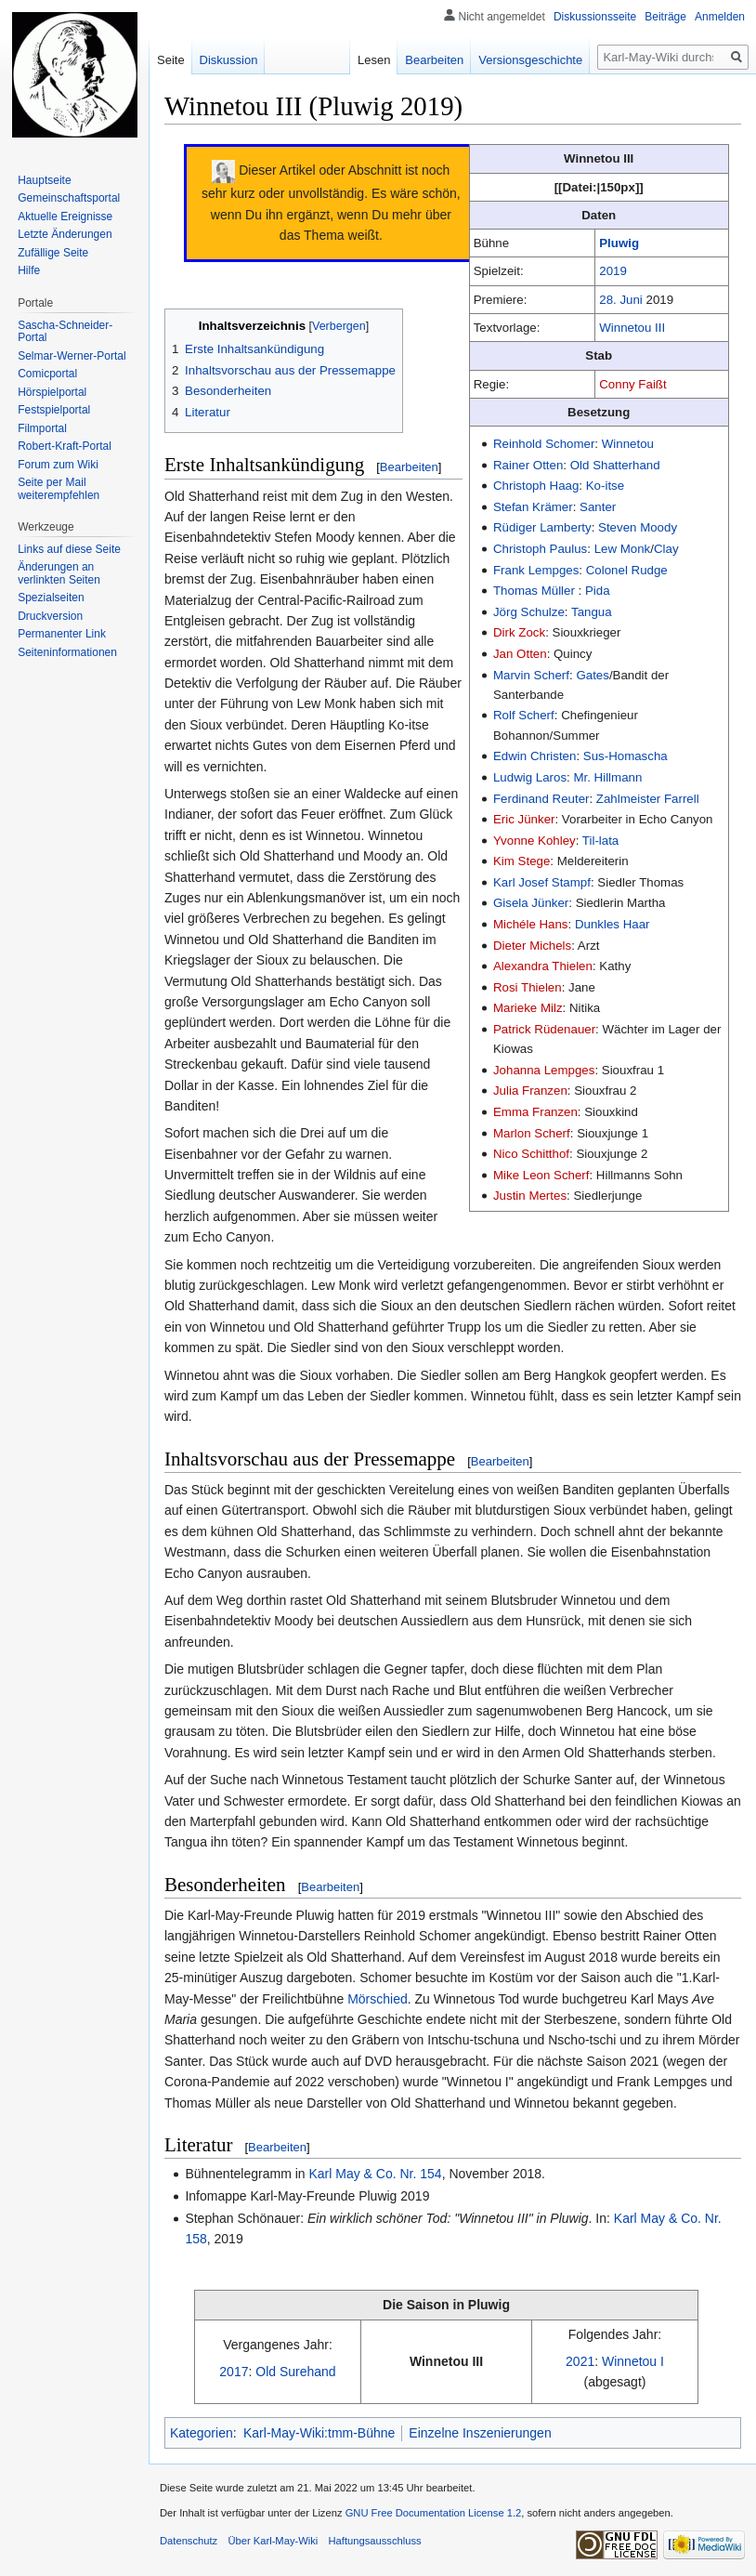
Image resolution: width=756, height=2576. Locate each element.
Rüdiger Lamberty (542, 527)
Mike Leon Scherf (541, 1175)
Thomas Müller (534, 591)
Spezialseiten (51, 597)
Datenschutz (188, 2540)
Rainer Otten (528, 465)
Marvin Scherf (531, 675)
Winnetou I (633, 2361)
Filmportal (42, 428)
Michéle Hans (530, 924)
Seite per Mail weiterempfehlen (58, 489)
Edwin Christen (534, 756)
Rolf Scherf (523, 715)
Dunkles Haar (612, 924)
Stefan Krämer (533, 507)
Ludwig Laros (530, 777)
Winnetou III (632, 328)
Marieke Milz (528, 1008)
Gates (592, 675)
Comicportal (47, 373)
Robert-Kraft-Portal (64, 446)
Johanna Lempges (543, 1070)
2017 (233, 2371)
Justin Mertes (530, 1196)
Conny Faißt (632, 384)
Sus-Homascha (625, 756)
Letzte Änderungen (64, 234)
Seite (171, 60)
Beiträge (665, 16)
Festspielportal (54, 409)
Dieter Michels (532, 946)
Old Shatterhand (615, 465)
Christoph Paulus (540, 549)
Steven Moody (637, 527)
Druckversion (50, 616)
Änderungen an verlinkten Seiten (59, 573)
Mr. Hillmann (607, 777)
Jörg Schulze (529, 612)
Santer (598, 507)
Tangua (591, 612)
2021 (580, 2361)
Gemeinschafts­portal (69, 197)
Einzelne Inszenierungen (480, 2432)
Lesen (374, 60)
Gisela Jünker (530, 903)
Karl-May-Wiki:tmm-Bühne (319, 2432)
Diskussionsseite (595, 16)
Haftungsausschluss (375, 2540)
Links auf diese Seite (69, 549)
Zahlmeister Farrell (647, 799)
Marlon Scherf (531, 1133)
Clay (666, 549)
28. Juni (621, 300)
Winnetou (628, 444)
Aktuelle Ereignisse (65, 216)
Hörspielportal (52, 392)
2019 (613, 271)
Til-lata (600, 841)
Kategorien (201, 2432)
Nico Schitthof (531, 1154)
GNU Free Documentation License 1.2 (433, 2512)
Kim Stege (521, 861)
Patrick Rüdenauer (544, 1029)
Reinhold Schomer (543, 444)
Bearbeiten (409, 467)
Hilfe (29, 270)
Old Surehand (295, 2371)
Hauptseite (44, 180)
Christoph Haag (536, 486)
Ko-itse (605, 486)
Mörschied (377, 1998)
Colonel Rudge (627, 570)
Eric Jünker (524, 819)
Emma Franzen (535, 1112)
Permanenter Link (62, 633)
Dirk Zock (519, 632)
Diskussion (229, 60)
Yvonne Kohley (534, 841)
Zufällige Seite (53, 252)
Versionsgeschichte (530, 60)
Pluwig (619, 243)
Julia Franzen (530, 1090)
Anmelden (720, 16)
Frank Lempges (536, 570)
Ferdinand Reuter (541, 799)
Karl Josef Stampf (542, 882)
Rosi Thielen (527, 987)
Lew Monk (622, 549)
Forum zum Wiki (58, 464)
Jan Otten (520, 654)
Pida (597, 591)
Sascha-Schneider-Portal (65, 332)
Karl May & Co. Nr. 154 (374, 2173)
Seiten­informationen (67, 652)
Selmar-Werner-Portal (71, 355)
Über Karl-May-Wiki (273, 2540)
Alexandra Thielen (543, 966)
